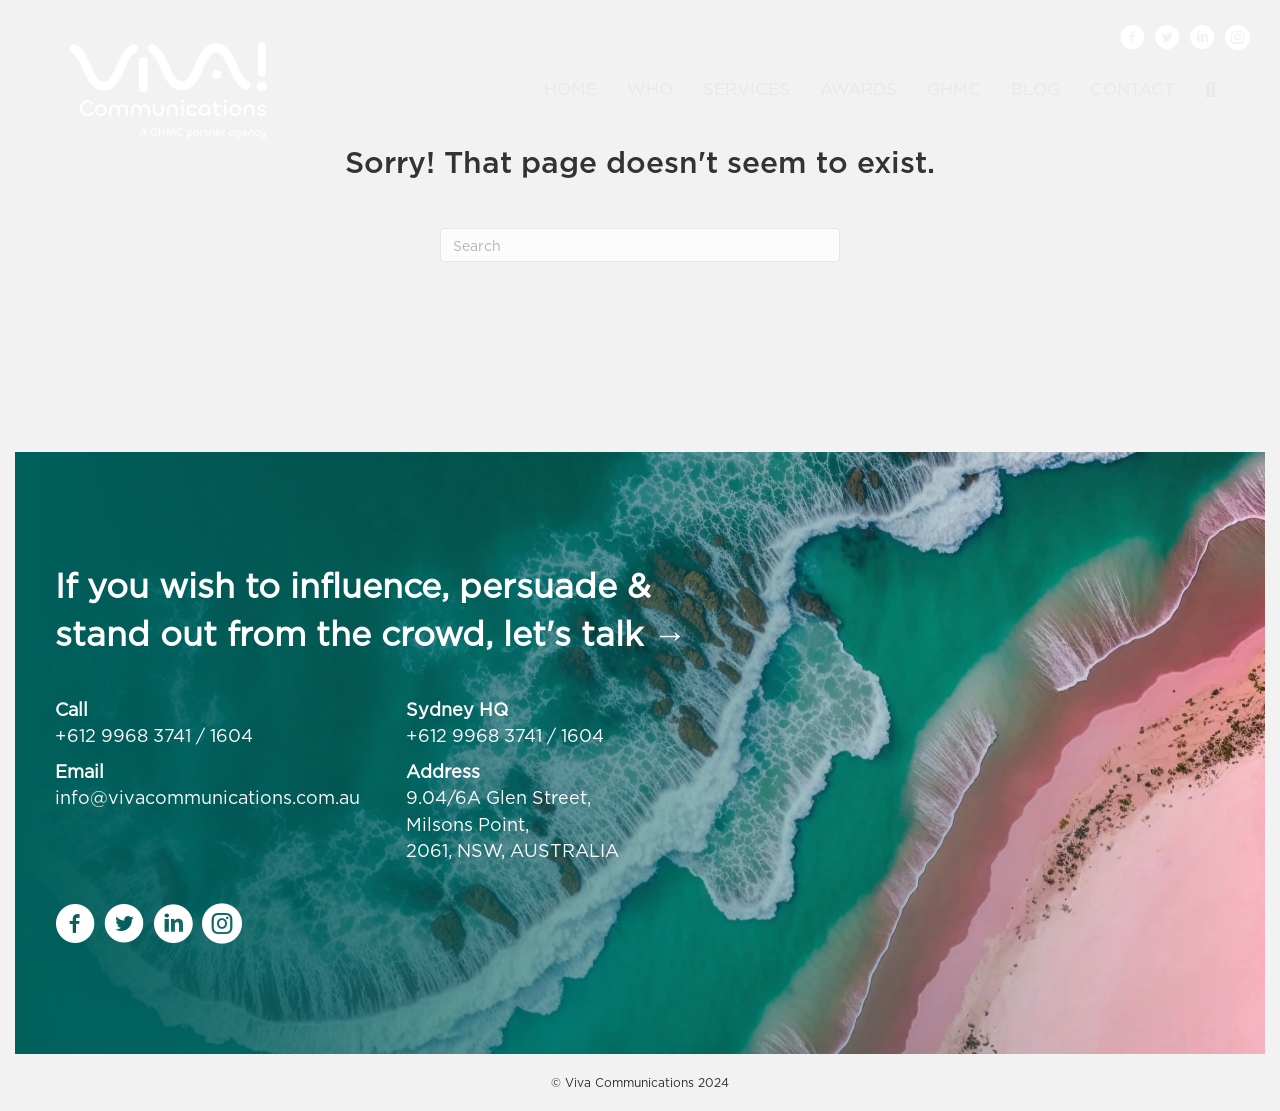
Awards (858, 89)
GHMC (954, 89)
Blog (1035, 89)
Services (746, 89)
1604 (231, 735)
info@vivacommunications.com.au (207, 797)
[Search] (1203, 90)
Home (570, 89)
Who (650, 89)
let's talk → (595, 633)
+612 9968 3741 (123, 735)
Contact (1132, 89)
